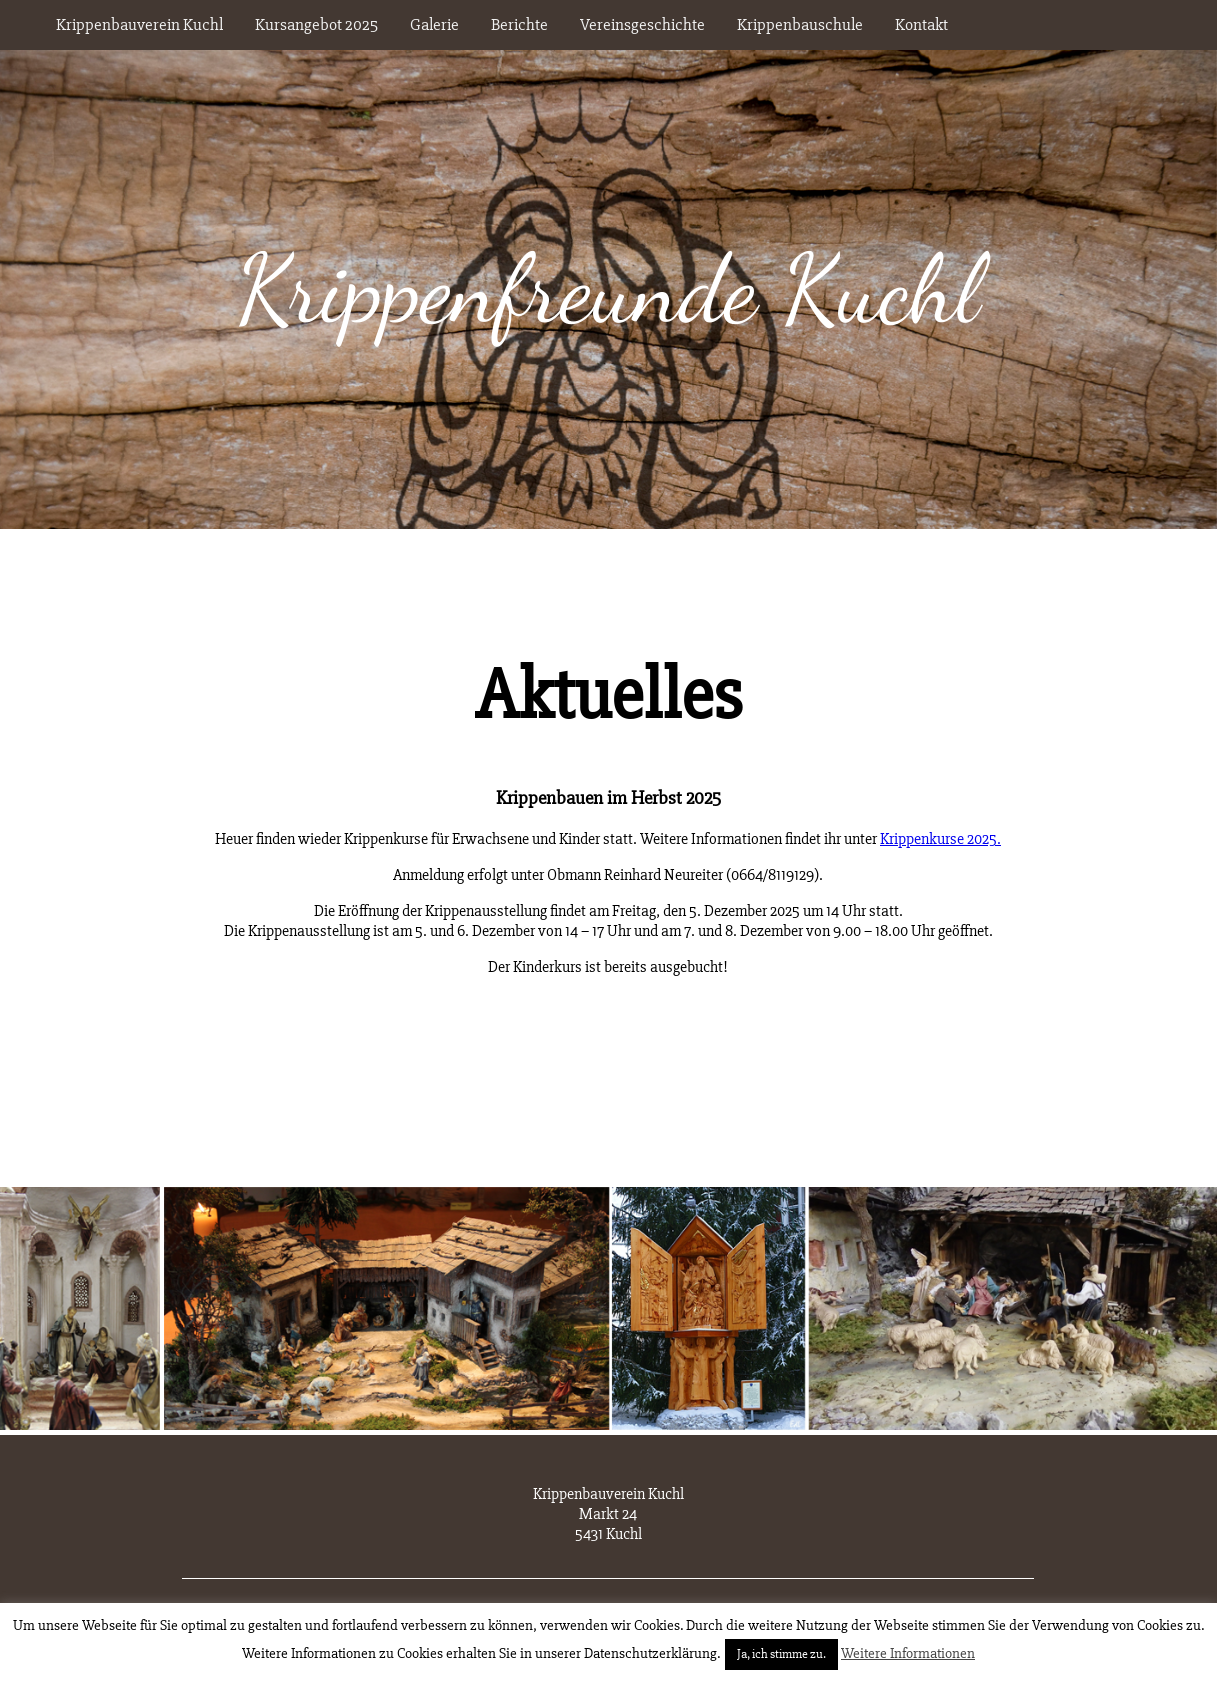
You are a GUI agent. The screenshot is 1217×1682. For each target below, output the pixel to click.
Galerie (434, 24)
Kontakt (921, 24)
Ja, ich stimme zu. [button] (781, 1654)
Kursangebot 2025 (316, 24)
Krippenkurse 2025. (940, 839)
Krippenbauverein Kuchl (139, 24)
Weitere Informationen (908, 1653)
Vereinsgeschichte (642, 24)
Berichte (519, 24)
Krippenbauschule (800, 24)
